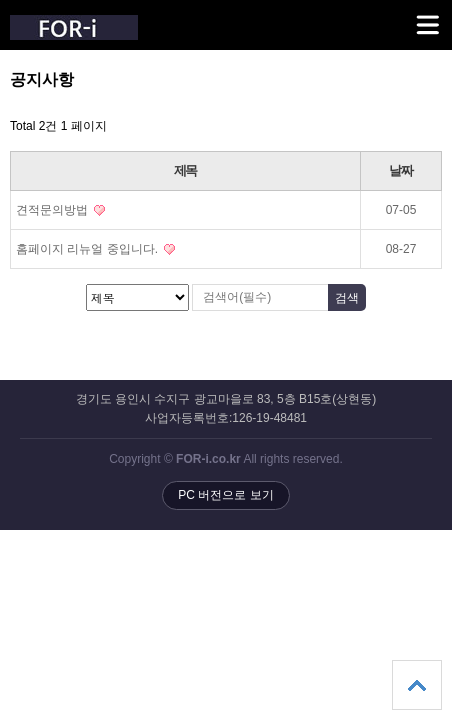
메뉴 (402, 16)
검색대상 (0, 70)
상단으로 (417, 685)
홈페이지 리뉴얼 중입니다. (95, 249)
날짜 (400, 170)
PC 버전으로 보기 (225, 495)
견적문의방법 (60, 210)
